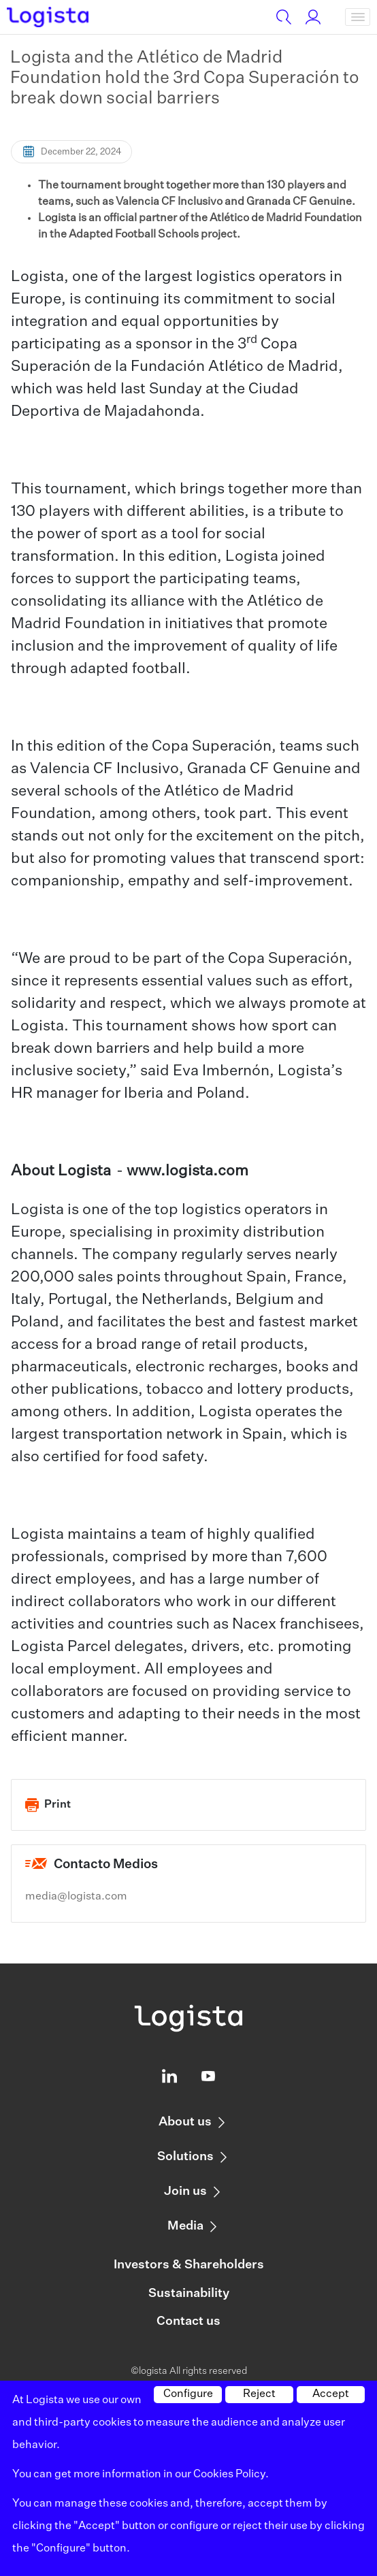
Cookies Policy (229, 2474)
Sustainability (188, 2293)
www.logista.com (187, 1171)
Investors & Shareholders (189, 2265)
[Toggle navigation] (357, 17)
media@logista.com (76, 1896)
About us (185, 2122)
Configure (188, 2394)
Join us (185, 2191)
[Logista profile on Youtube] (208, 2079)
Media (185, 2226)
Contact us (188, 2321)
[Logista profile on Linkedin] (169, 2079)
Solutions (185, 2157)
